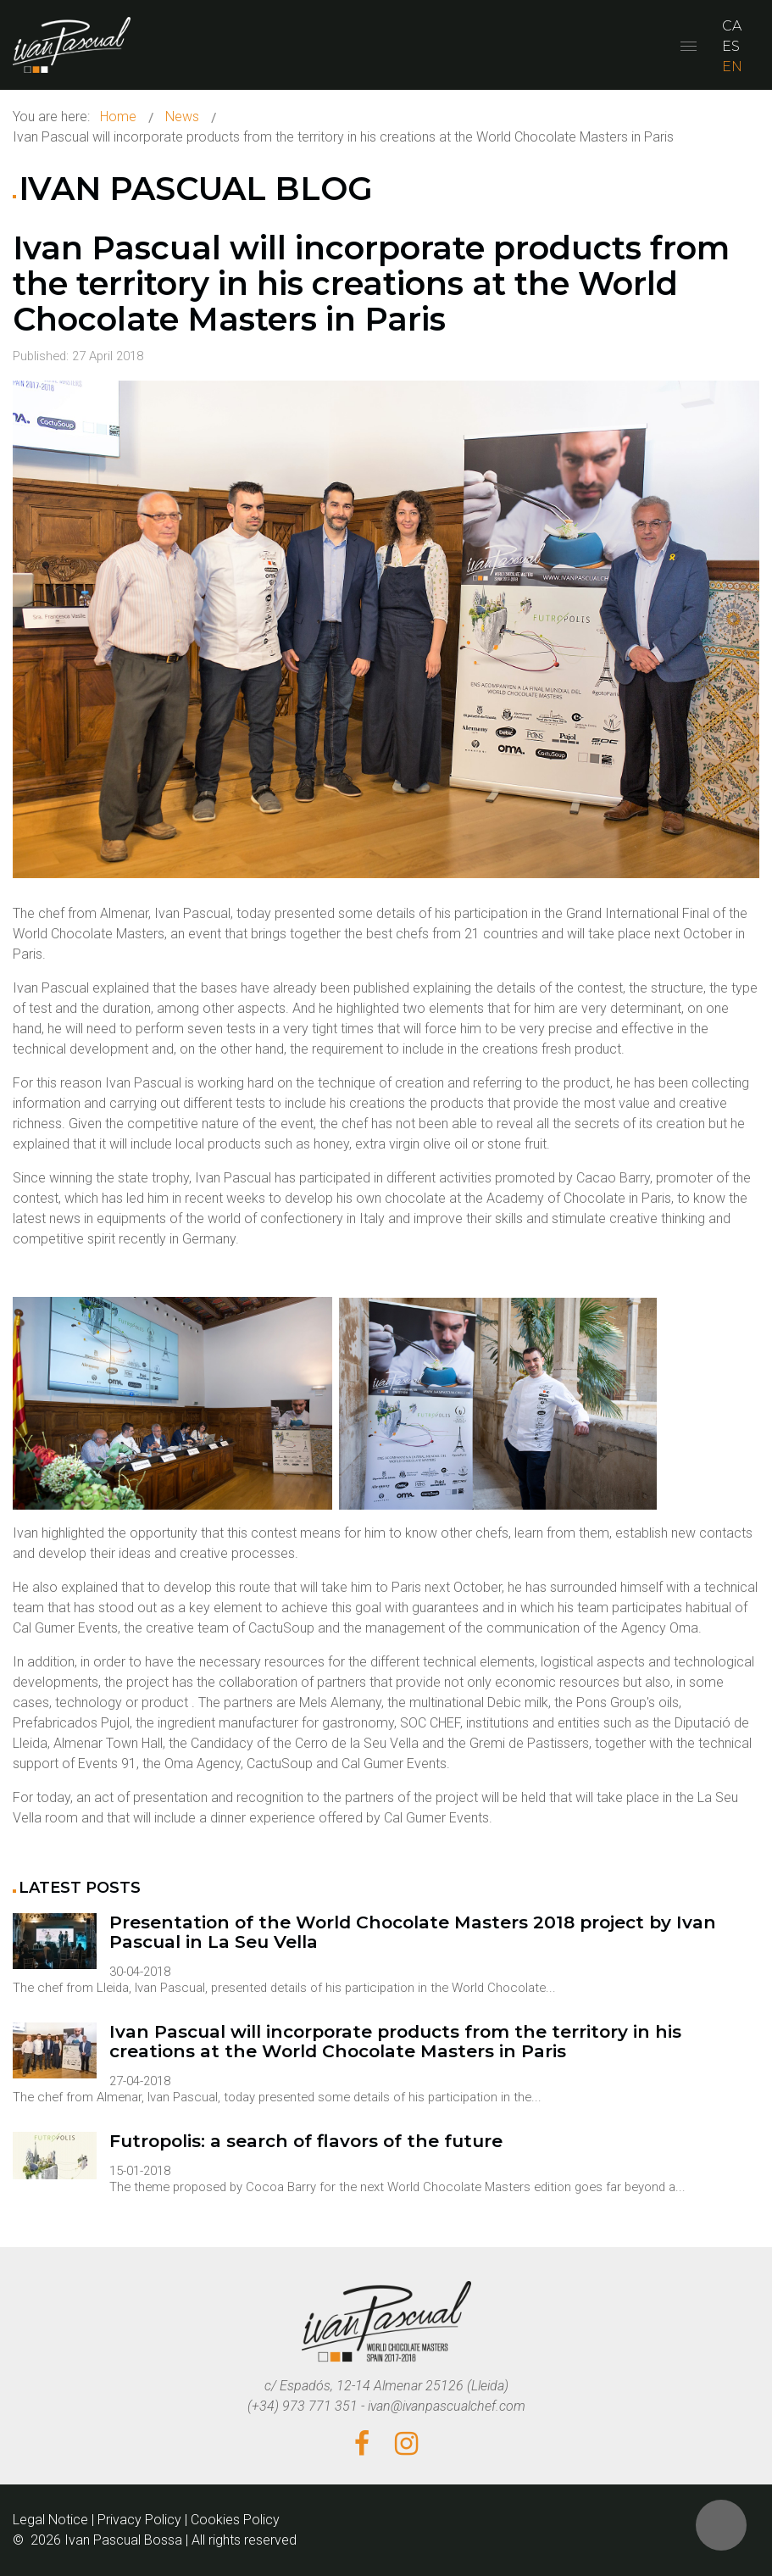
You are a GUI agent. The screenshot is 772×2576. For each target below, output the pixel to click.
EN (732, 66)
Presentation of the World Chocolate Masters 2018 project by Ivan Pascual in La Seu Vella (412, 1932)
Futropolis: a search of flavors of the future (306, 2141)
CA (731, 26)
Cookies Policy (235, 2520)
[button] (721, 2525)
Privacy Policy (139, 2520)
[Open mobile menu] (688, 46)
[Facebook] (361, 2444)
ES (731, 46)
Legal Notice (50, 2520)
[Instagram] (406, 2444)
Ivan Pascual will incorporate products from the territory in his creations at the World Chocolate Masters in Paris (371, 283)
